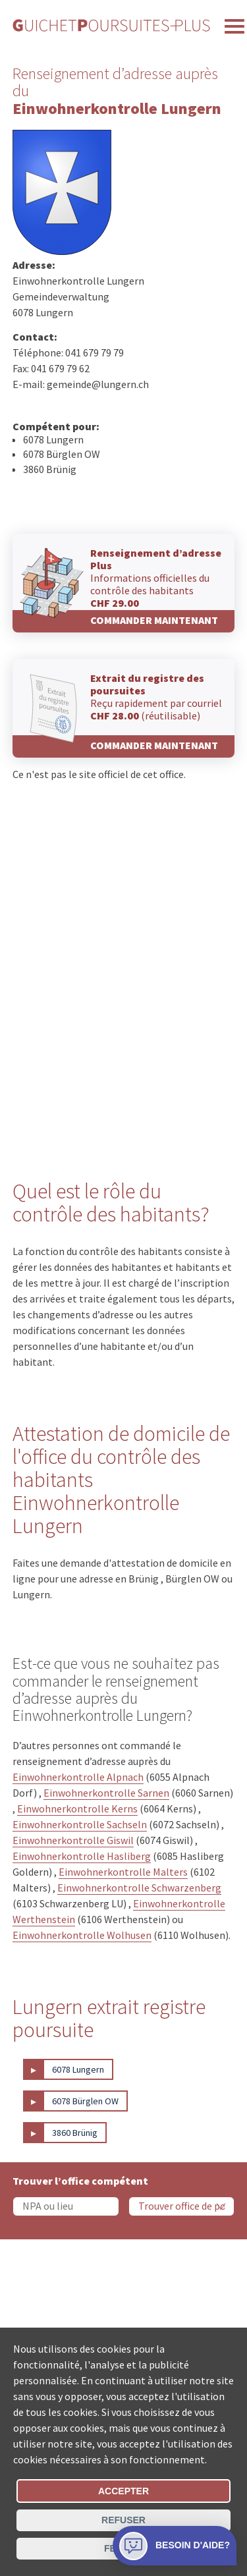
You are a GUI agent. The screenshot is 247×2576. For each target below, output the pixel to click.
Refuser (123, 2520)
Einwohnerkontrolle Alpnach (78, 1776)
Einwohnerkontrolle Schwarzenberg (139, 1887)
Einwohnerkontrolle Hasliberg (82, 1855)
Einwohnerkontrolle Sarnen (106, 1792)
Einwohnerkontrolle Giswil (73, 1840)
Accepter (123, 2491)
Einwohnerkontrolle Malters (123, 1871)
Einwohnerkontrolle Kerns (77, 1808)
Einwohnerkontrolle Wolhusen (82, 1935)
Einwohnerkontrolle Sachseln (80, 1824)
